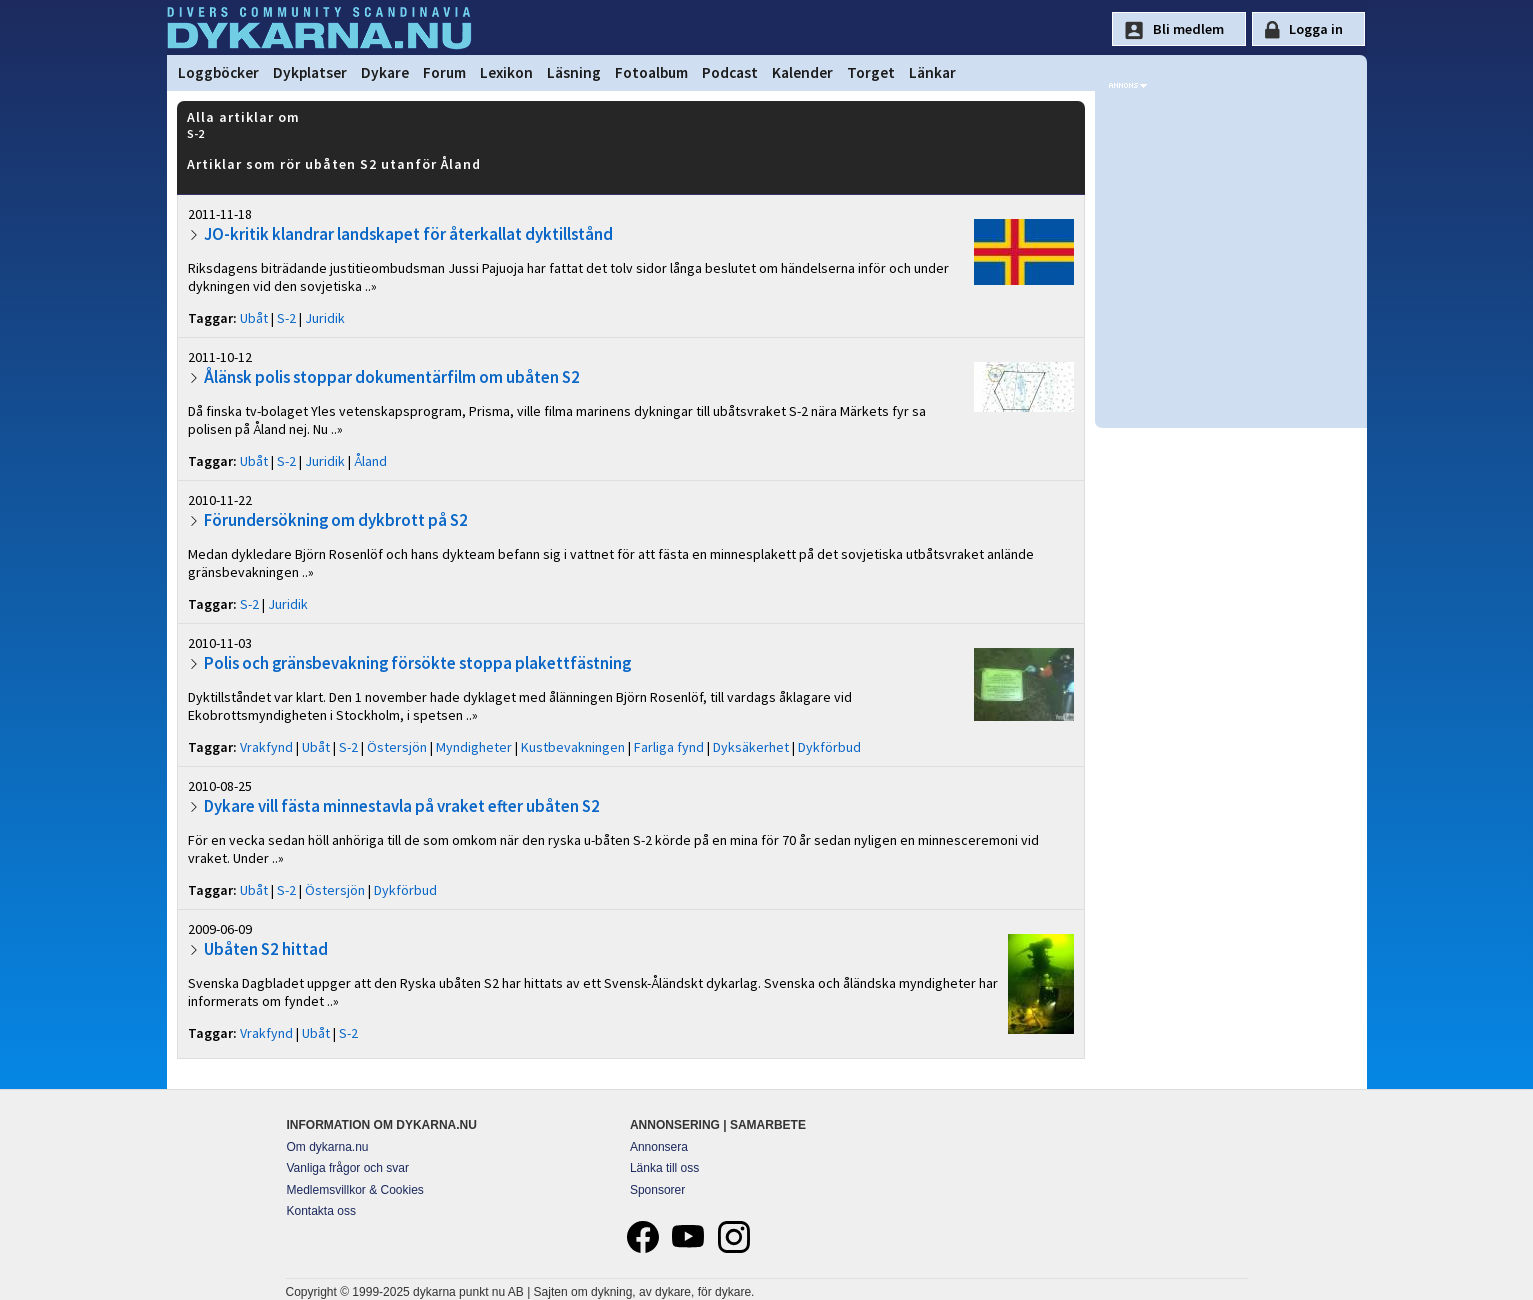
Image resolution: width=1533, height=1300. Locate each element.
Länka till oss (664, 1168)
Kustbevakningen (573, 747)
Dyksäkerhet (751, 747)
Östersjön (397, 747)
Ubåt (254, 318)
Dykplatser (310, 72)
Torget (871, 72)
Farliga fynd (669, 747)
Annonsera (659, 1147)
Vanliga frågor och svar (348, 1168)
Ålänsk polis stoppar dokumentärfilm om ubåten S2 (392, 377)
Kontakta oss (321, 1211)
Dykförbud (829, 747)
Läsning (574, 72)
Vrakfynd (266, 747)
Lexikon (506, 72)
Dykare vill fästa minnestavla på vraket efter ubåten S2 (402, 806)
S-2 (286, 318)
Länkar (932, 72)
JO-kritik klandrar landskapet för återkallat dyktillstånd (408, 234)
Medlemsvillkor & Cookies (355, 1190)
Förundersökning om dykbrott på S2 (336, 520)
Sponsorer (657, 1190)
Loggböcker (218, 72)
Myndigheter (474, 747)
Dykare (385, 72)
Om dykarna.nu (328, 1147)
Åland (370, 461)
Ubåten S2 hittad (266, 949)
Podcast (730, 72)
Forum (444, 72)
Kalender (802, 72)
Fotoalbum (651, 72)
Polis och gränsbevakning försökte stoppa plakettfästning (417, 663)
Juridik (325, 318)
